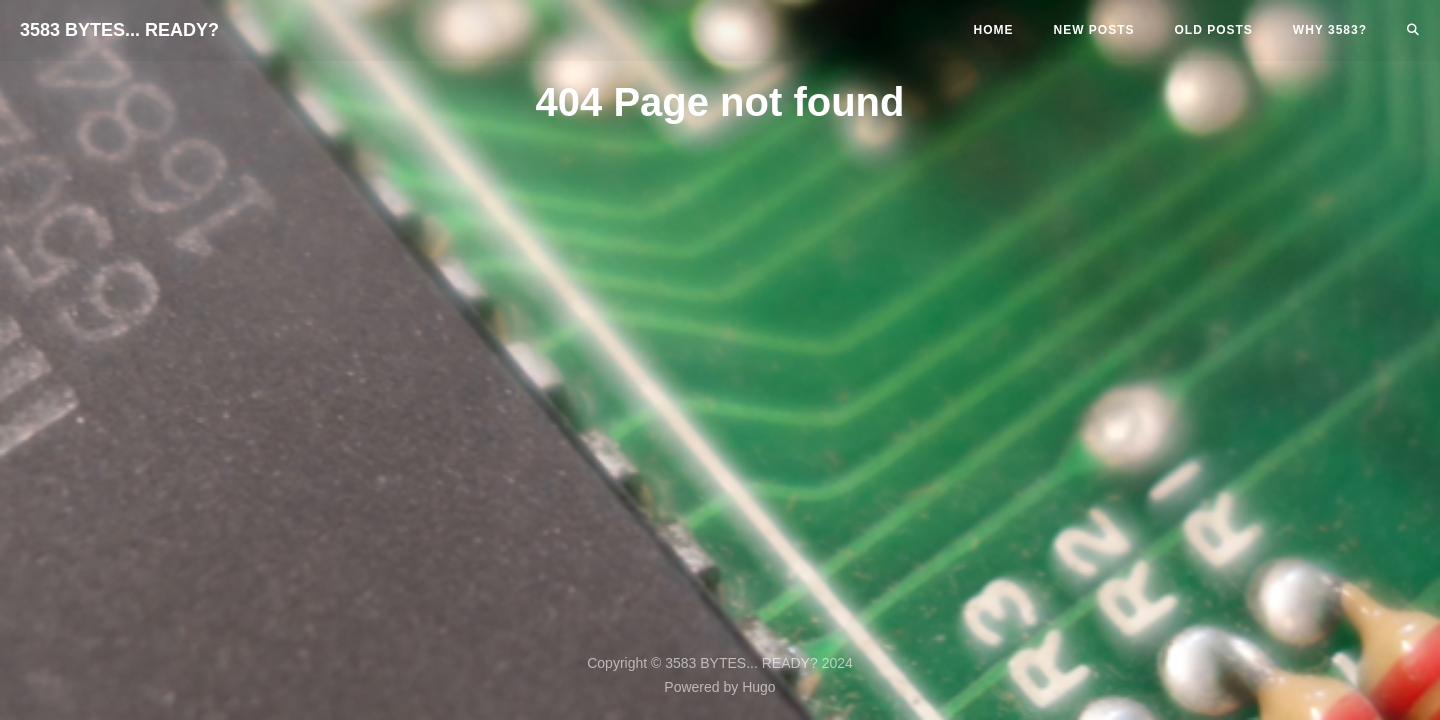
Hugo (758, 687)
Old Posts (1214, 30)
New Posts (1094, 30)
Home (994, 30)
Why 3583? (1330, 30)
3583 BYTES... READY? (119, 30)
